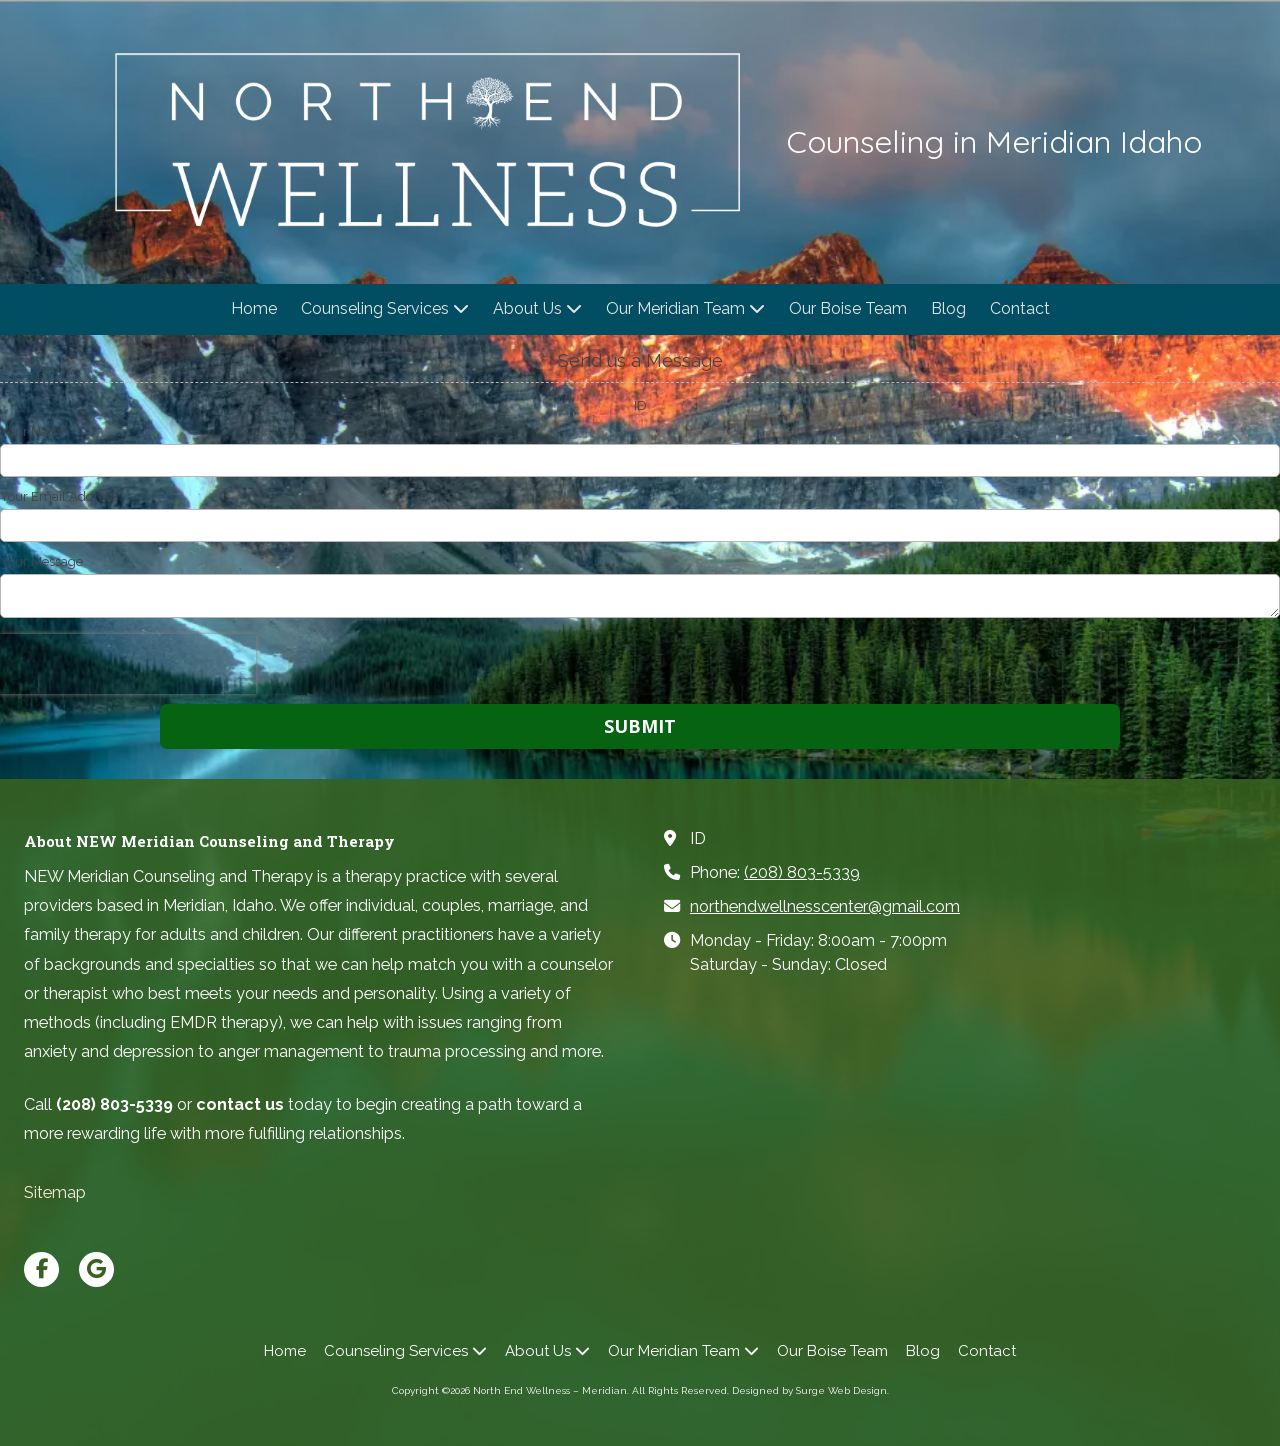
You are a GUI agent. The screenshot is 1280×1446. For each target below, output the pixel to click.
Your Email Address (59, 496)
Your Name (34, 431)
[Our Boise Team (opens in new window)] (848, 309)
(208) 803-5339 (802, 872)
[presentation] (128, 664)
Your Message (41, 561)
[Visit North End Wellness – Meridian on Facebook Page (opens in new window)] (41, 1269)
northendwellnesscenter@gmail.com (825, 906)
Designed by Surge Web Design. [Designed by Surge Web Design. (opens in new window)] (810, 1390)
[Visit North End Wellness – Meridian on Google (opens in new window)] (96, 1269)
